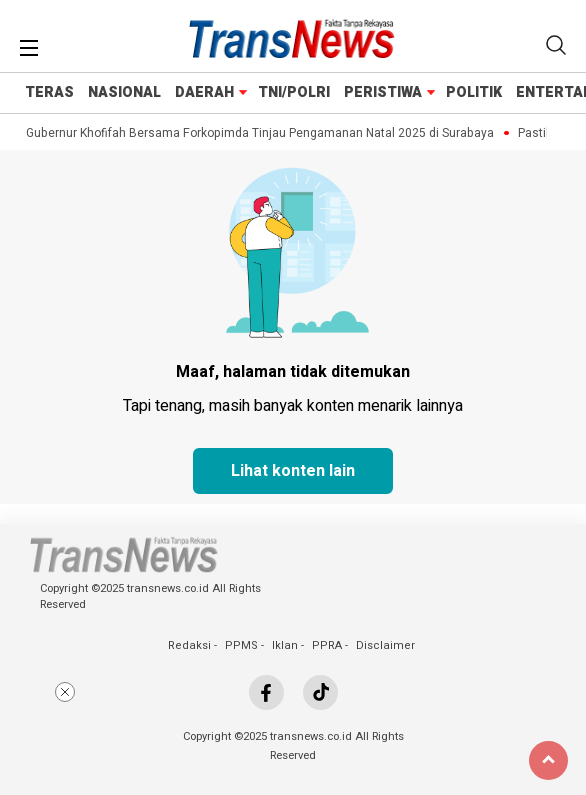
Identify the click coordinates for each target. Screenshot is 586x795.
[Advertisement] (293, 733)
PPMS (241, 645)
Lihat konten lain (293, 471)
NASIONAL (124, 92)
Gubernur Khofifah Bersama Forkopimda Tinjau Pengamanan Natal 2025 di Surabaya (262, 133)
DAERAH (204, 92)
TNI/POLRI (294, 92)
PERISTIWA (383, 92)
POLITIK (474, 92)
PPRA (327, 645)
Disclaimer (385, 645)
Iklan (285, 645)
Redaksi (189, 645)
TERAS (49, 92)
